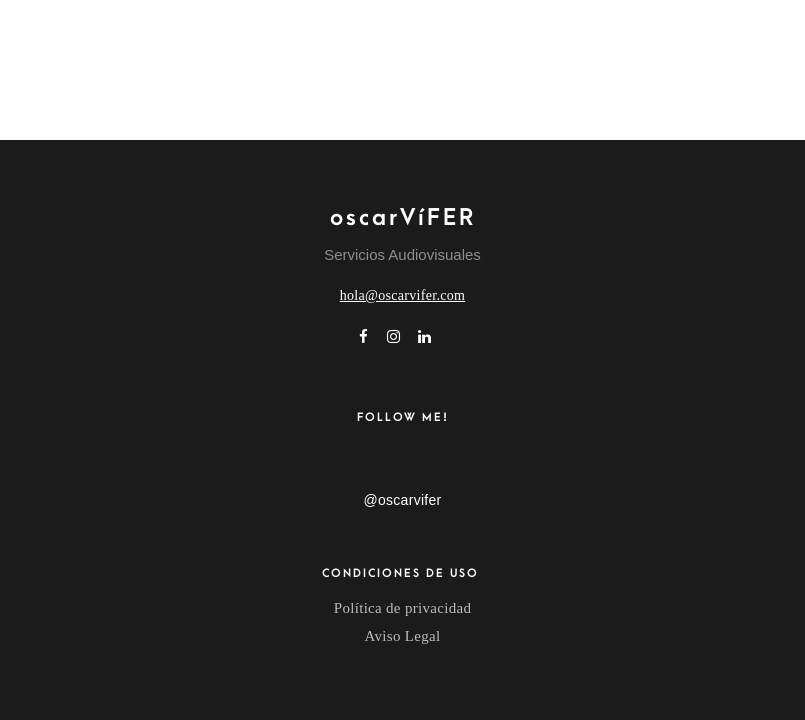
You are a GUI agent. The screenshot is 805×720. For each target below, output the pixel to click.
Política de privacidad (402, 608)
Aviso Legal (403, 636)
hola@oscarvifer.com (403, 295)
